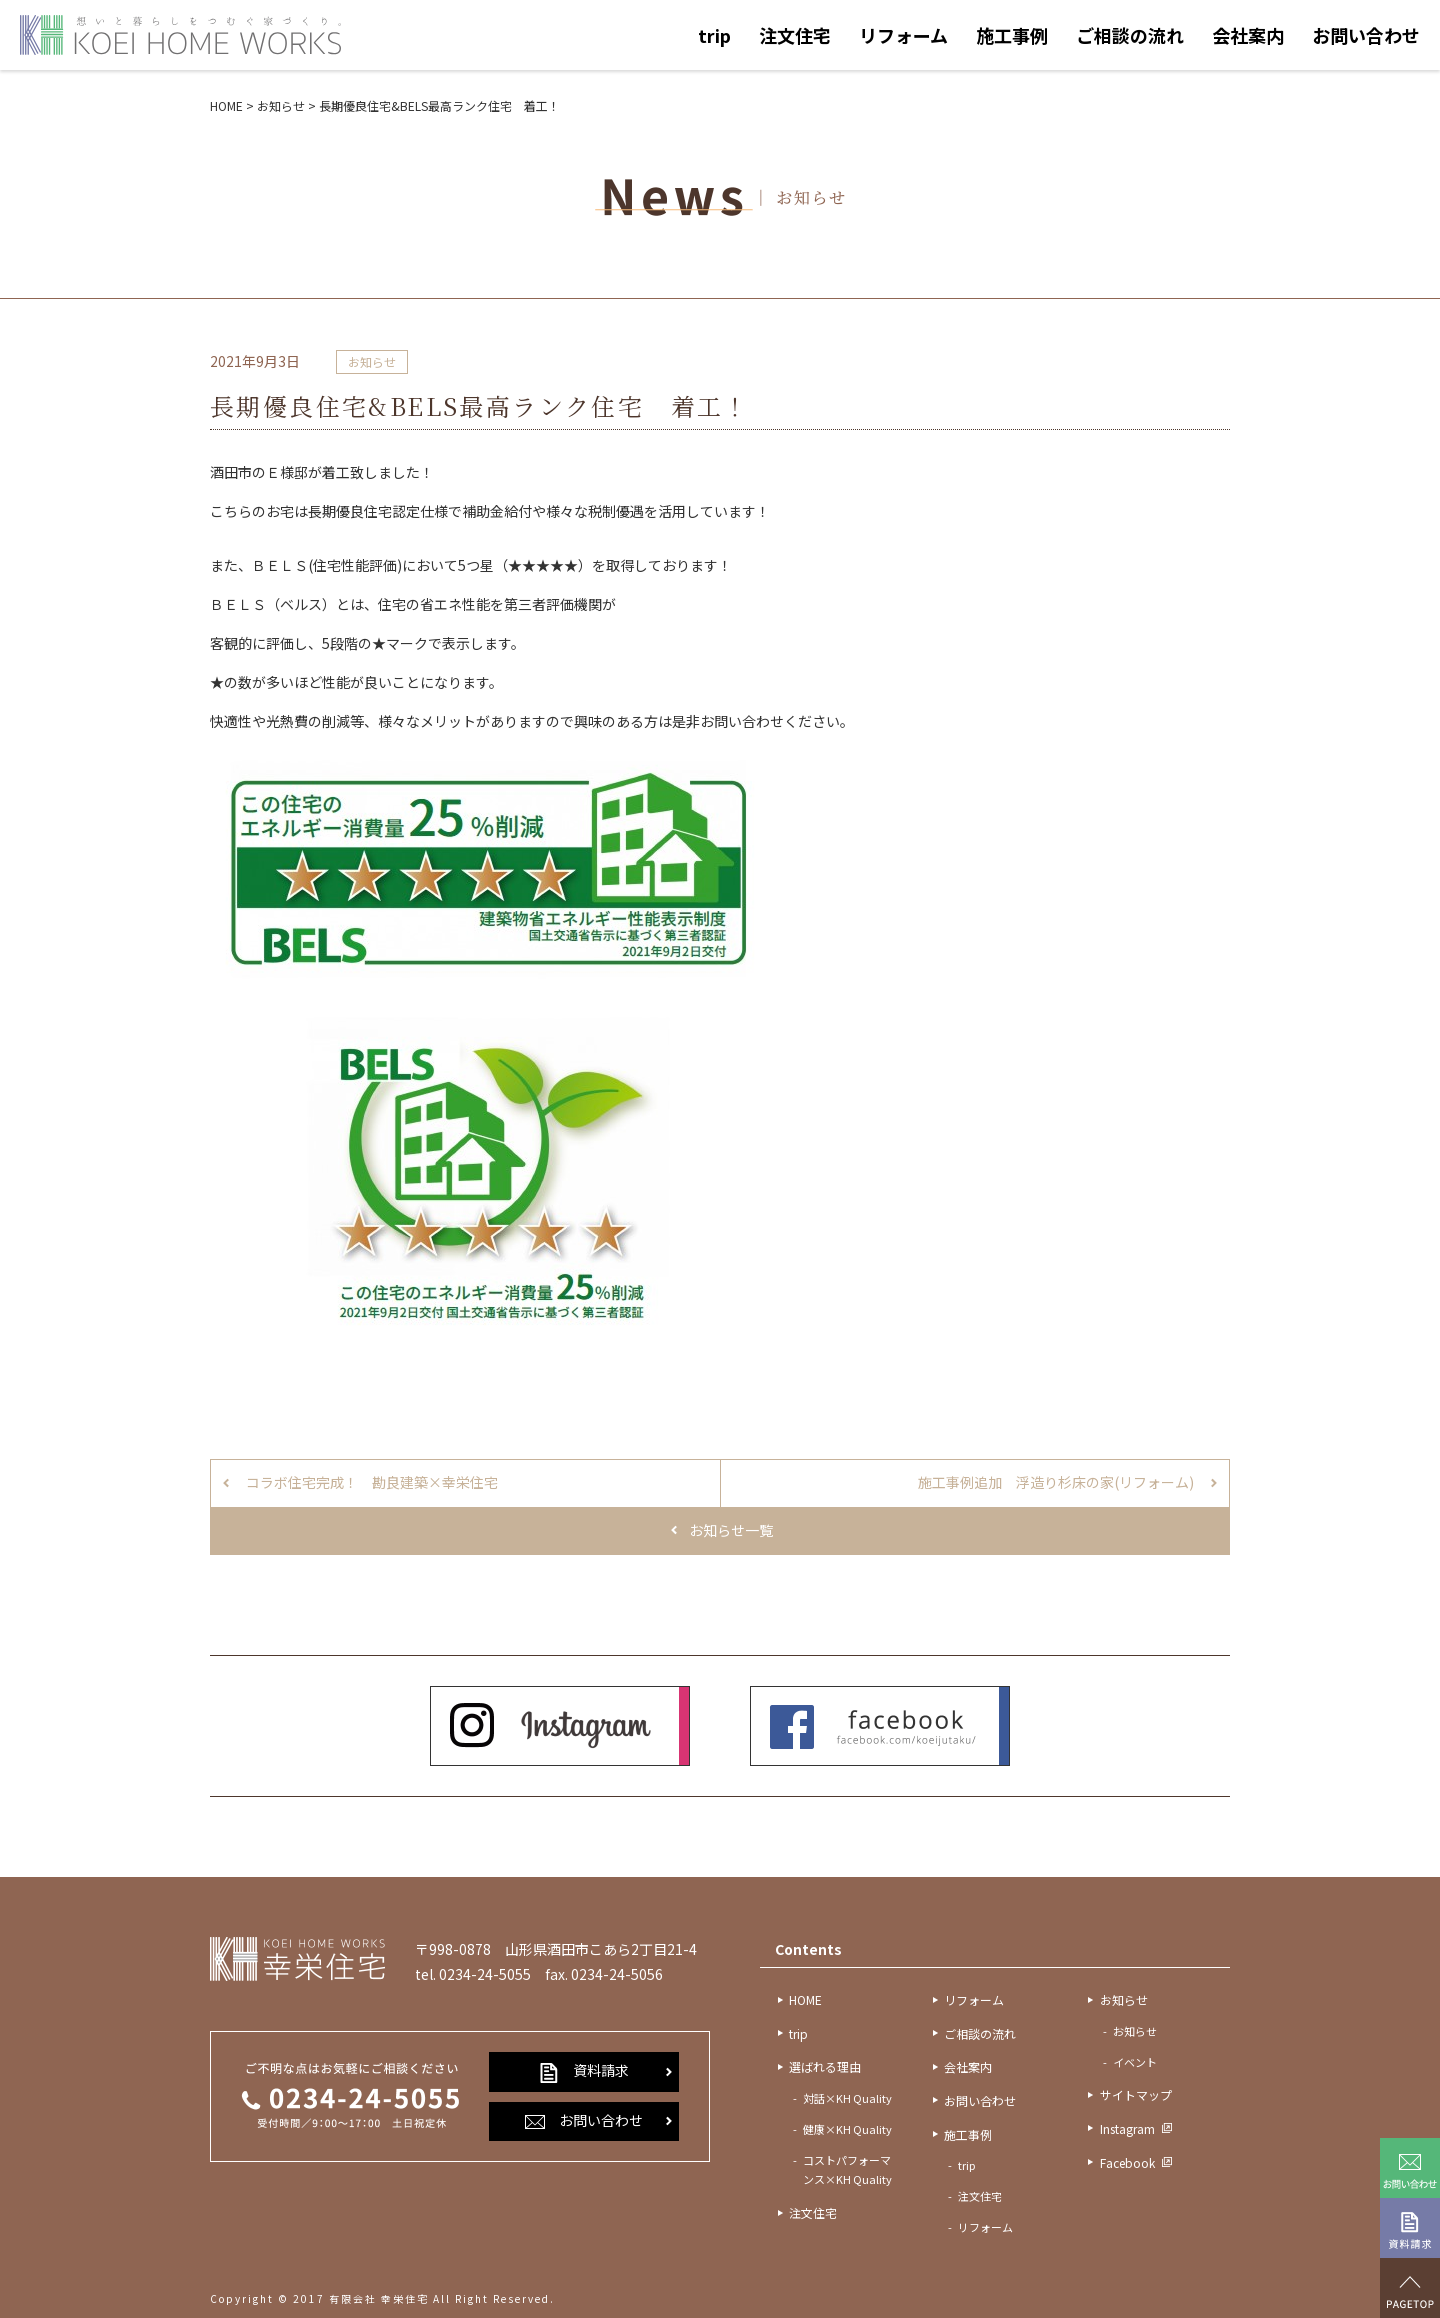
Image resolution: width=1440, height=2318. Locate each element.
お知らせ (372, 361)
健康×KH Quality (847, 2129)
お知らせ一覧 (731, 1530)
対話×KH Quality (847, 2098)
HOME (805, 1999)
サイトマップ (1136, 2094)
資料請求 (584, 2071)
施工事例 (1012, 35)
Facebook (1127, 2162)
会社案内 (1248, 35)
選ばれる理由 (825, 2066)
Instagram (1127, 2128)
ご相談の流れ (1130, 35)
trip (714, 35)
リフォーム (903, 35)
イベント (1135, 2062)
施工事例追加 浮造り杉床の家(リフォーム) (1056, 1482)
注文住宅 (795, 35)
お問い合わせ (1366, 35)
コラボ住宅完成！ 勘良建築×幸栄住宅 (372, 1482)
